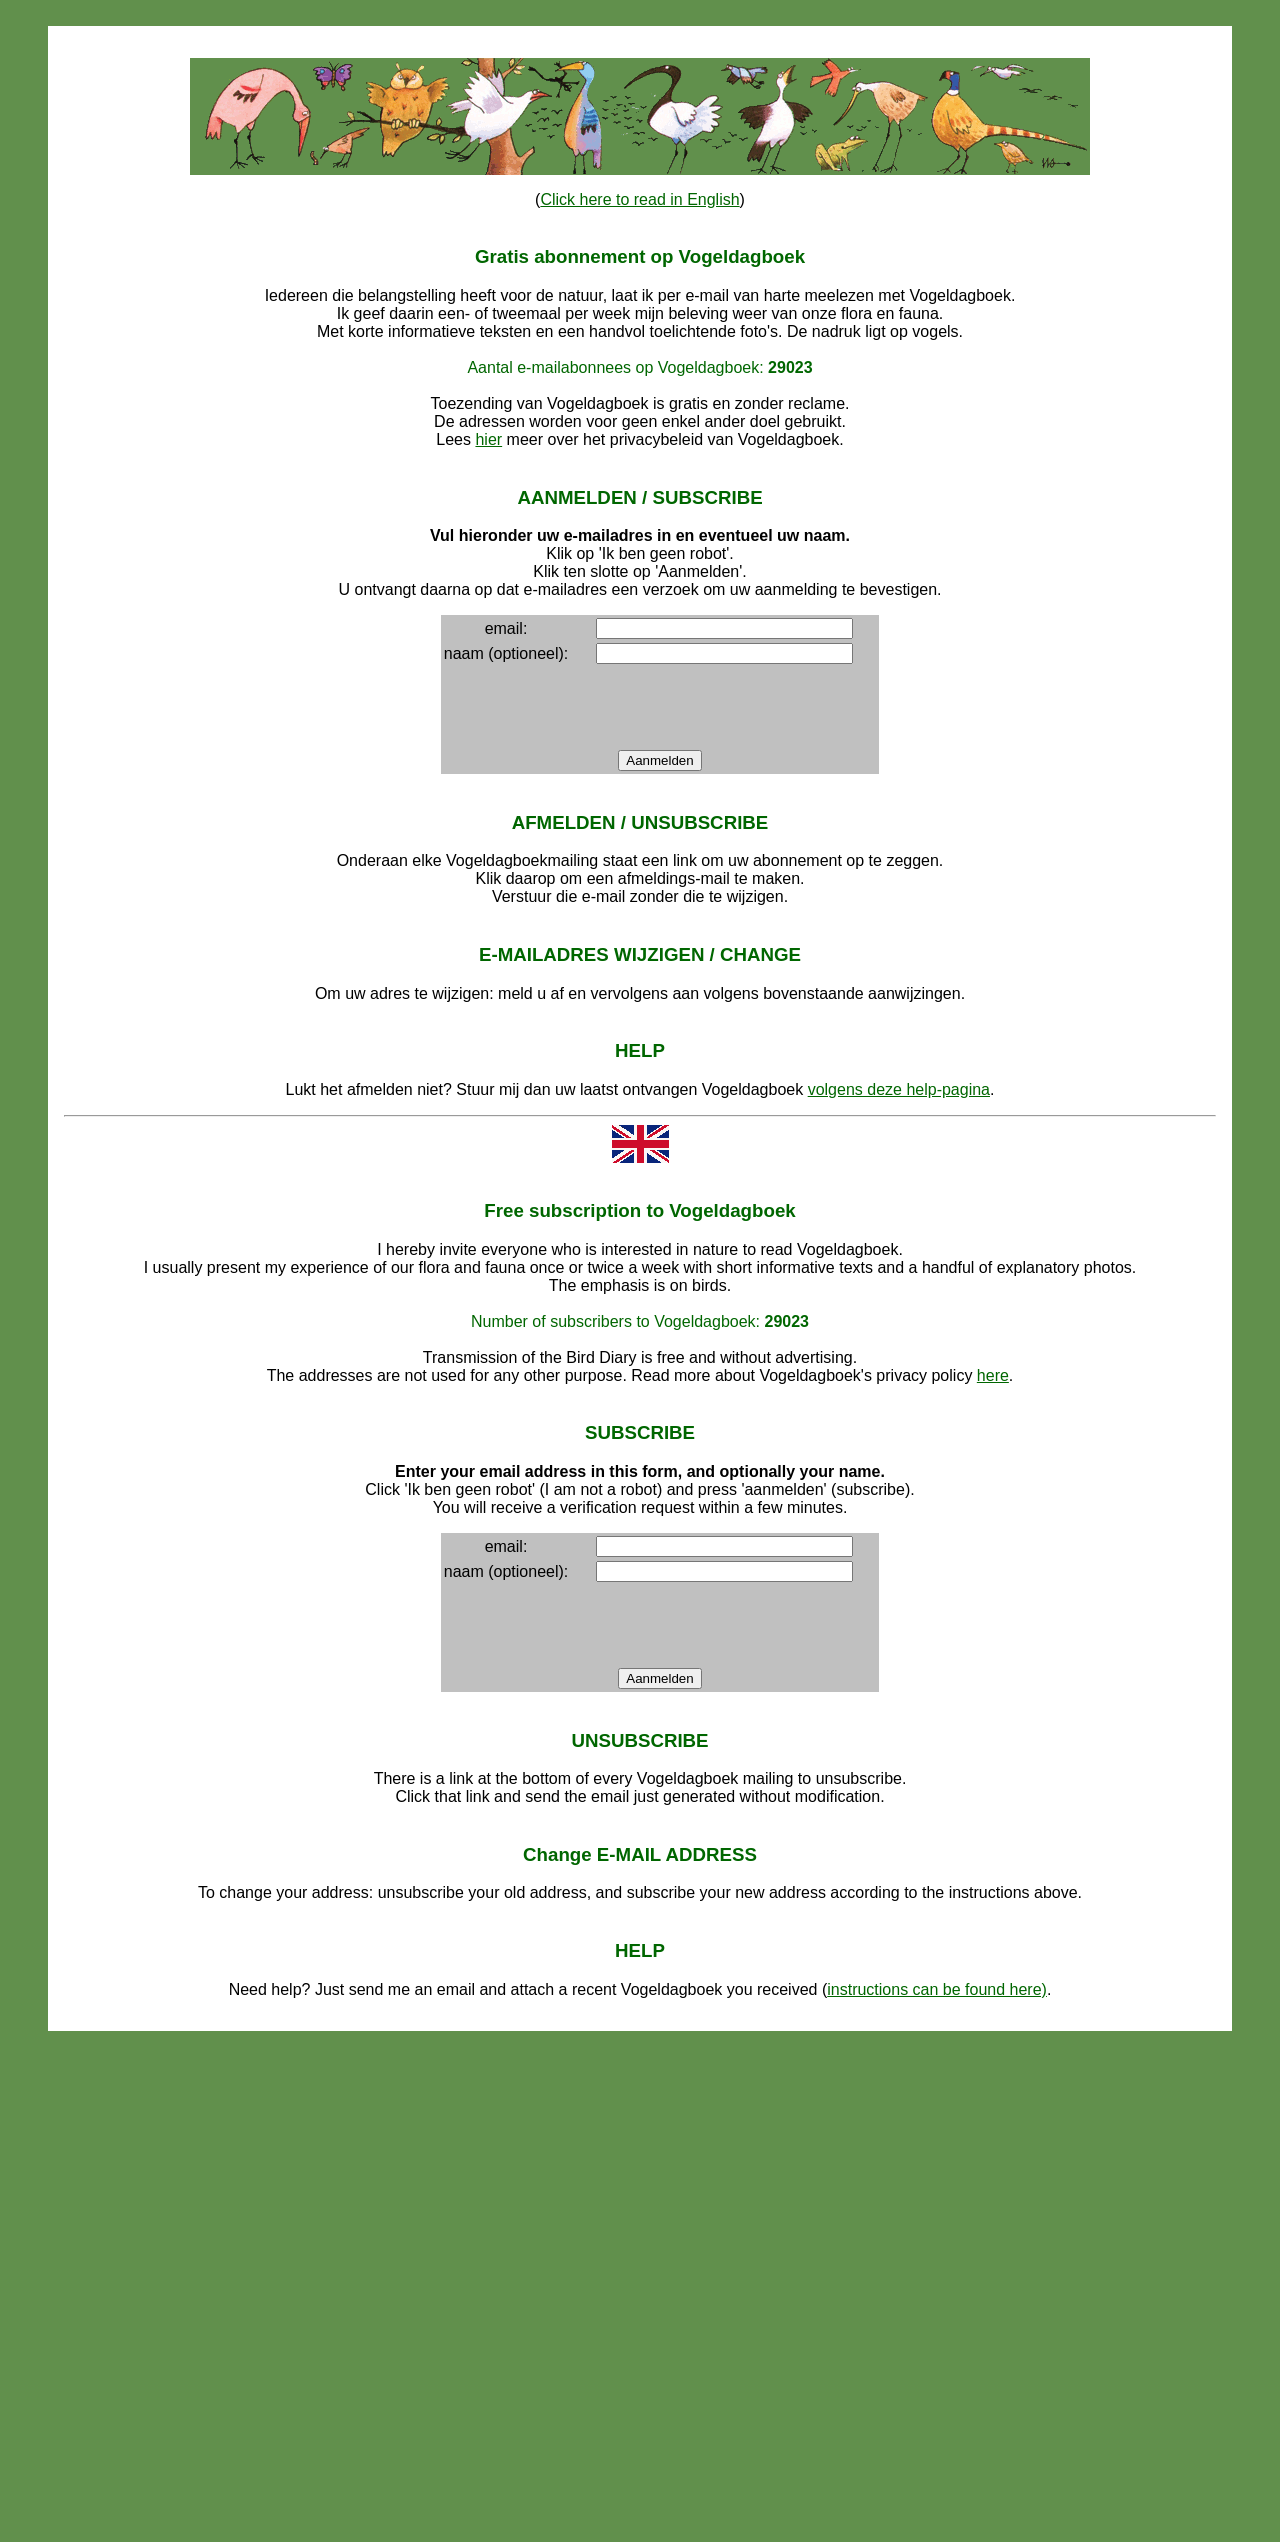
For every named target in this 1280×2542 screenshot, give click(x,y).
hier (488, 439)
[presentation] (724, 707)
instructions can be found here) (937, 1989)
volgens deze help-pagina (899, 1089)
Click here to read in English (639, 199)
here (993, 1375)
